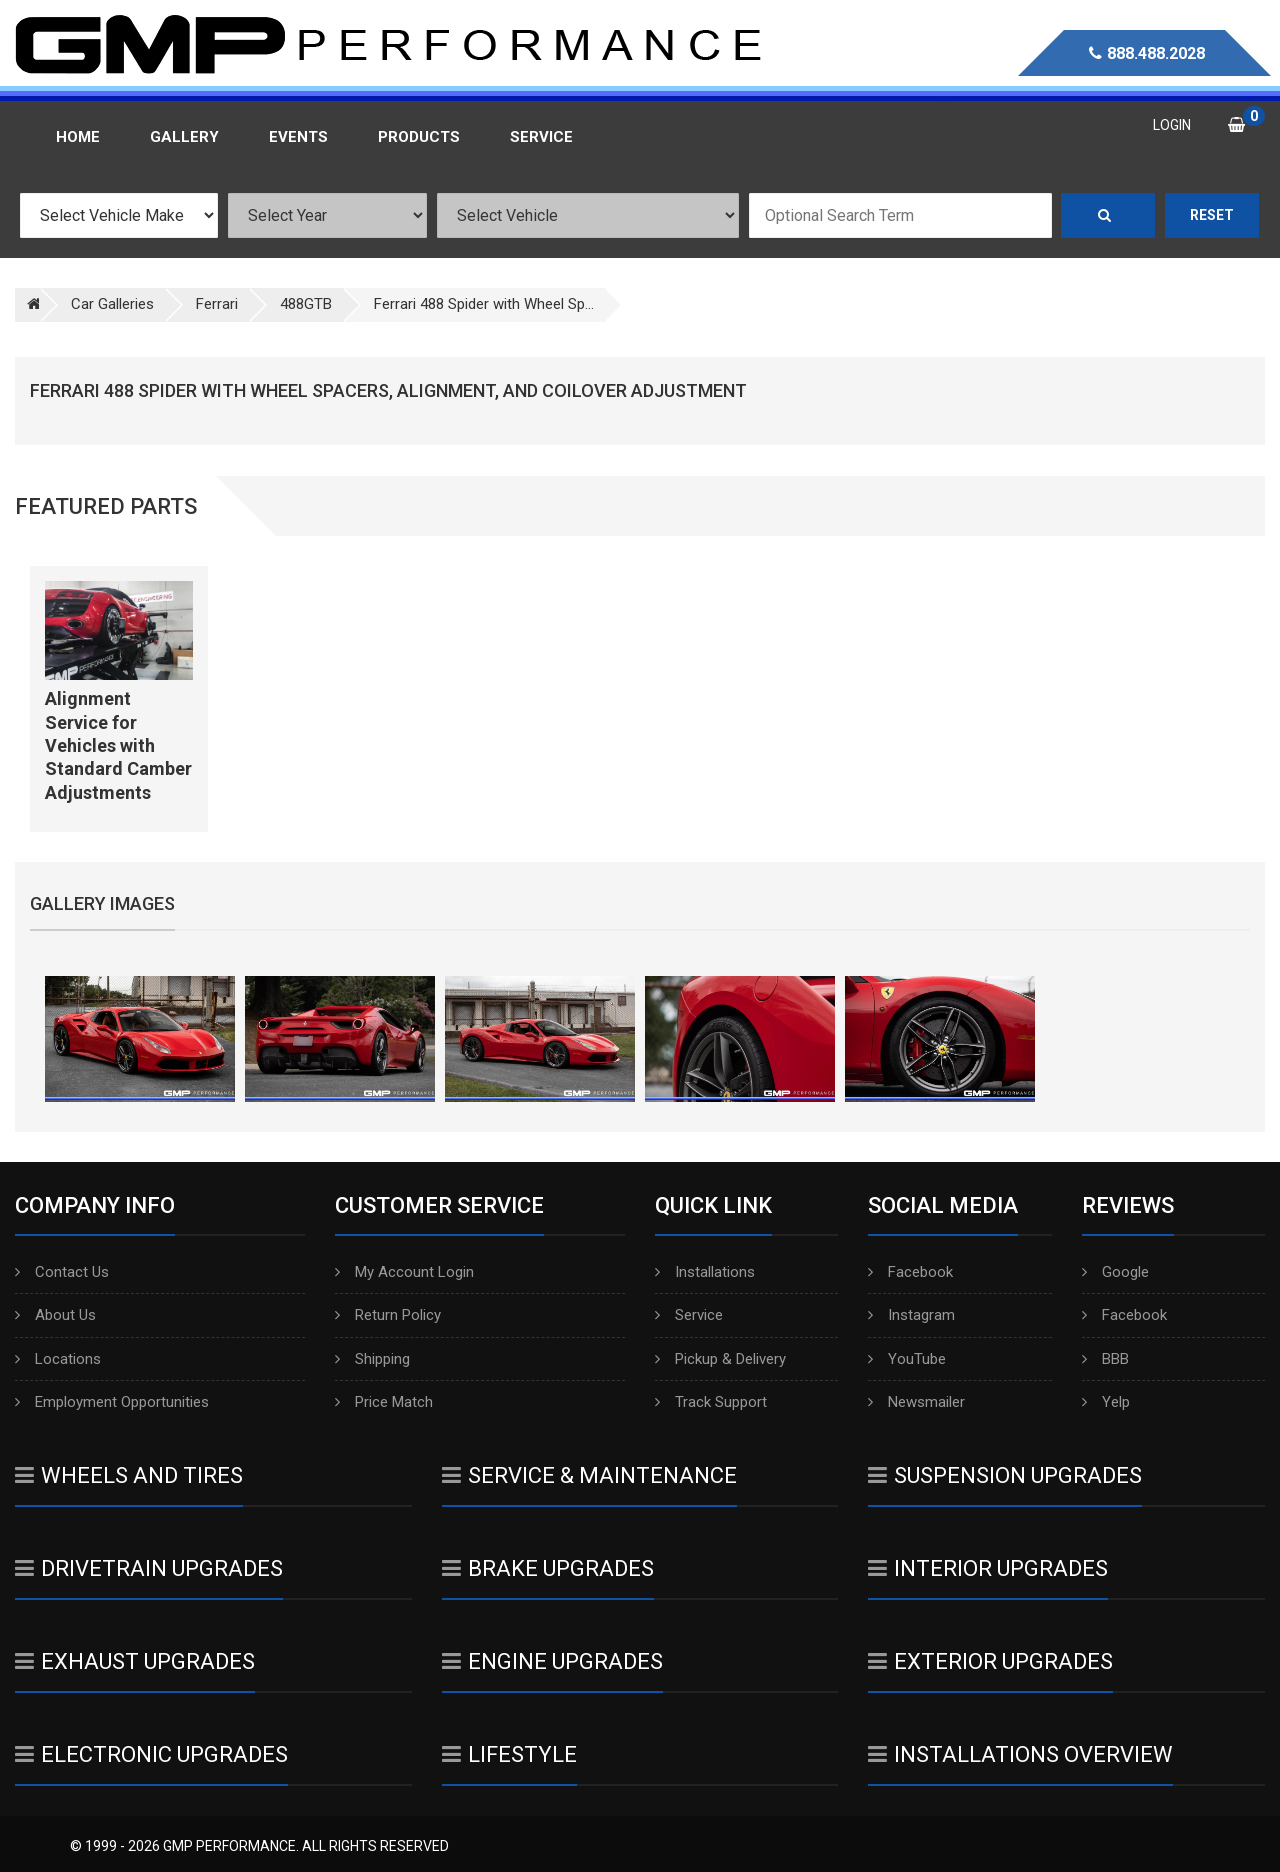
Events (298, 137)
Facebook (910, 1272)
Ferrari (217, 304)
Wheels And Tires (129, 1475)
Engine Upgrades (552, 1661)
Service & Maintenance (589, 1475)
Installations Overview (1020, 1754)
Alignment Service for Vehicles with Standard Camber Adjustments (118, 745)
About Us (55, 1315)
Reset (1212, 215)
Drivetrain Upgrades (149, 1568)
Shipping (372, 1359)
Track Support (711, 1402)
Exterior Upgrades (990, 1661)
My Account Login (404, 1272)
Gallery (184, 137)
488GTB (306, 304)
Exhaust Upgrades (135, 1661)
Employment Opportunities (112, 1402)
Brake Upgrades (548, 1568)
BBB (1105, 1359)
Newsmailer (916, 1402)
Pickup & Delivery (720, 1359)
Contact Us (62, 1272)
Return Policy (388, 1315)
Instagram (911, 1315)
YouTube (907, 1359)
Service (689, 1315)
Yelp (1106, 1402)
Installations (705, 1272)
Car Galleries (112, 304)
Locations (58, 1359)
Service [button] (541, 137)
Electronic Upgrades (151, 1754)
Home (78, 137)
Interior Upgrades (988, 1568)
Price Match (384, 1402)
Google (1115, 1272)
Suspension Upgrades (1005, 1475)
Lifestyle (509, 1754)
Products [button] (419, 137)
